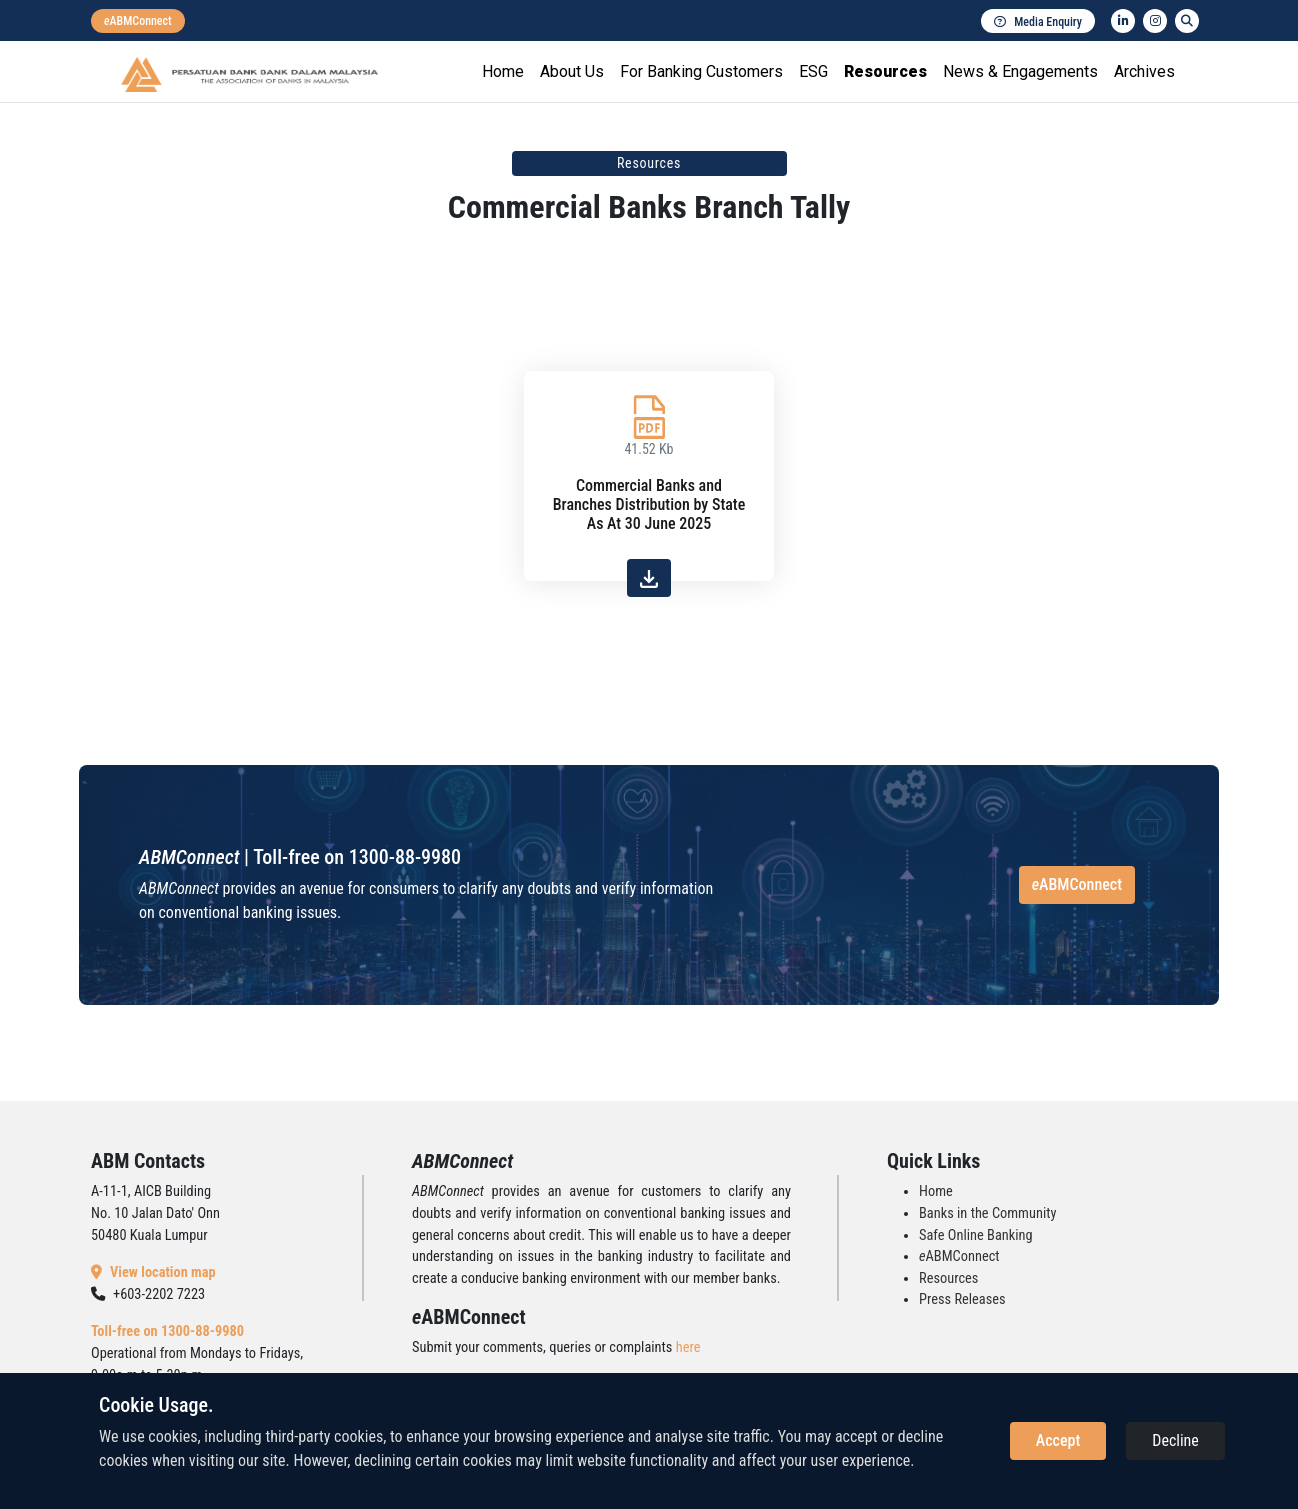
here (688, 1347)
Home (503, 71)
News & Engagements (1020, 71)
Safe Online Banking (976, 1235)
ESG (813, 71)
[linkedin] (1123, 21)
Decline (1175, 1440)
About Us (572, 71)
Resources (885, 71)
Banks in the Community (987, 1213)
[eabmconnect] (138, 21)
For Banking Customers (701, 71)
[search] (1187, 21)
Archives (1144, 71)
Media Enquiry (1038, 22)
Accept (1058, 1440)
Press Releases (962, 1299)
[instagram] (1155, 21)
